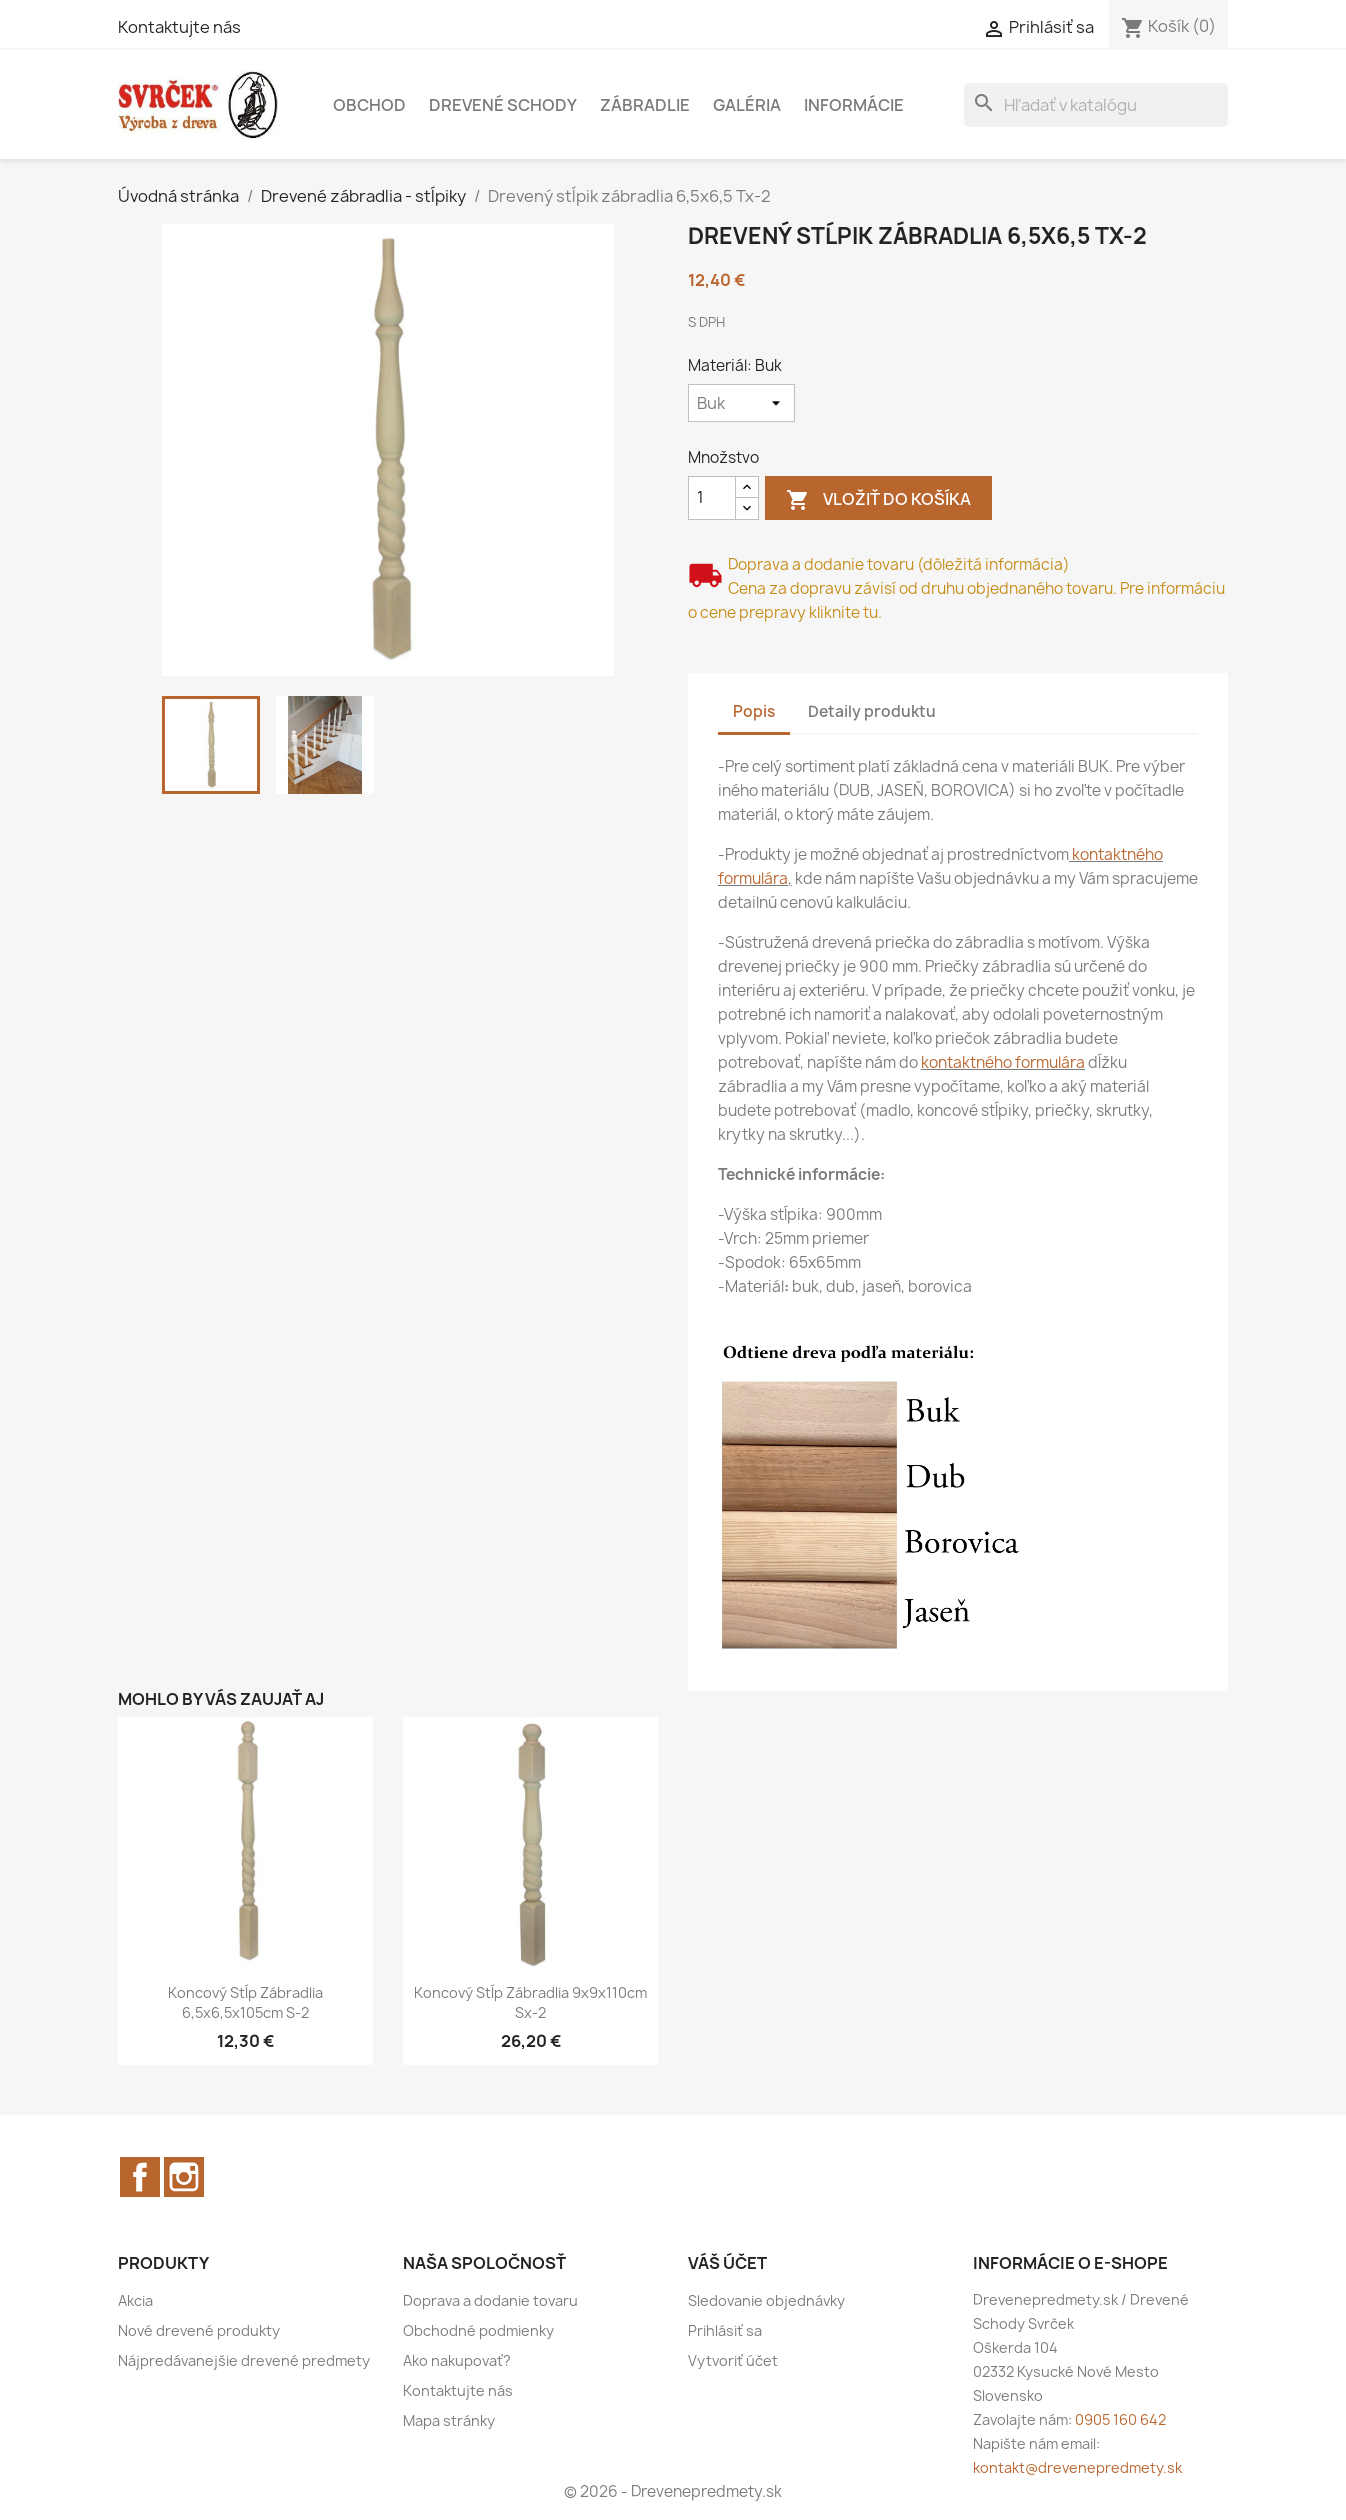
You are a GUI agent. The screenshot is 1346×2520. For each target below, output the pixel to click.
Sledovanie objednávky (766, 2300)
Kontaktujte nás (179, 27)
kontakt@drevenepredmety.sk (1077, 2467)
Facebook (140, 2177)
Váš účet (727, 2263)
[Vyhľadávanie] (1096, 105)
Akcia (135, 2300)
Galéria (747, 105)
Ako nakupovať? (457, 2360)
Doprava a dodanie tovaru (490, 2300)
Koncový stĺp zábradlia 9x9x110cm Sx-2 (530, 2002)
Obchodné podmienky (478, 2330)
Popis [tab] (754, 711)
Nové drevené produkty (199, 2330)
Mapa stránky (449, 2420)
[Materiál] (741, 403)
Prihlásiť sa (725, 2330)
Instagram (184, 2177)
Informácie (854, 105)
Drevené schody (503, 105)
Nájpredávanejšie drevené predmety (244, 2360)
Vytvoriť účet (733, 2360)
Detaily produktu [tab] (872, 711)
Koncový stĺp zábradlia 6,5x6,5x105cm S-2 (245, 2002)
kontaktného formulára (1003, 1062)
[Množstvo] (712, 498)
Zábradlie (645, 105)
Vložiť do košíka (878, 500)
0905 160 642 (1120, 2419)
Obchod (369, 105)
